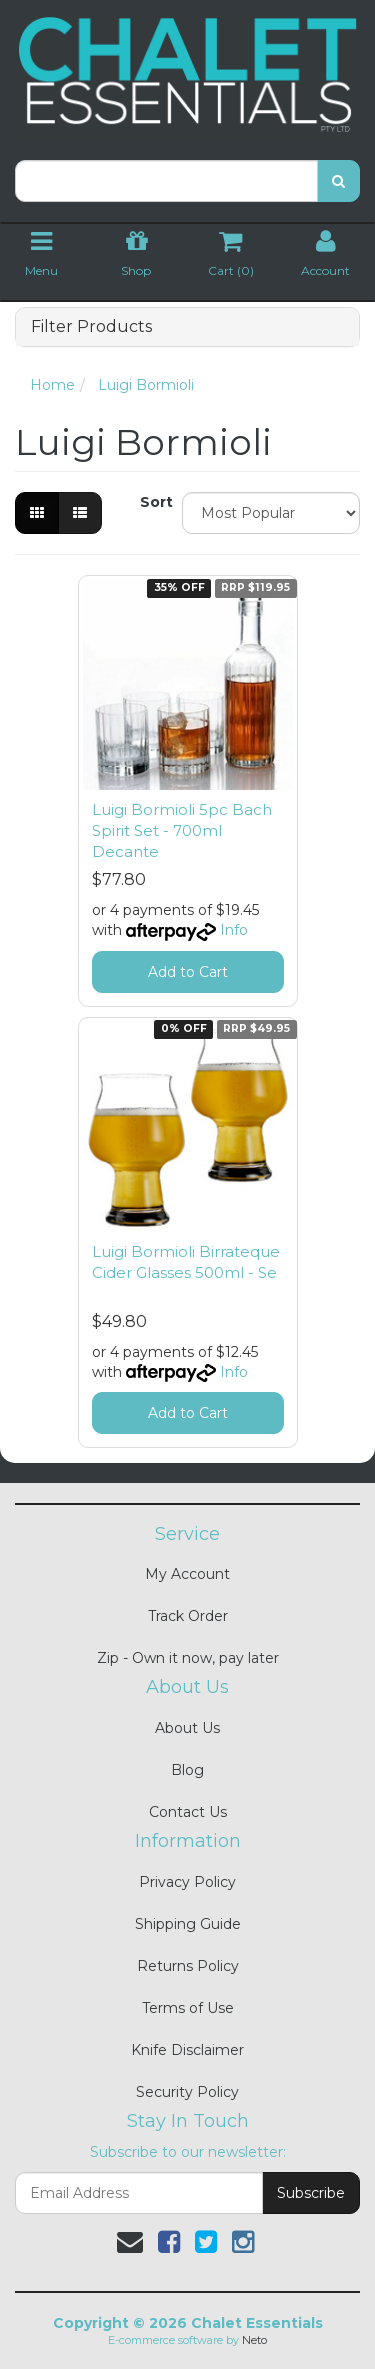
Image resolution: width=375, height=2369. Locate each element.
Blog (187, 1770)
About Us (187, 1728)
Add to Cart (188, 972)
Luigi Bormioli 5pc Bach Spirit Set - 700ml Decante (182, 830)
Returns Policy (188, 1966)
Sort (153, 502)
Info (234, 930)
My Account (187, 1574)
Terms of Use (188, 2008)
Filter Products (91, 327)
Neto (254, 2340)
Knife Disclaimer (187, 2050)
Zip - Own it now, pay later (188, 1658)
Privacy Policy (187, 1882)
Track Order (188, 1616)
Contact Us (188, 1812)
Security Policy (187, 2092)
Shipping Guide (188, 1924)
